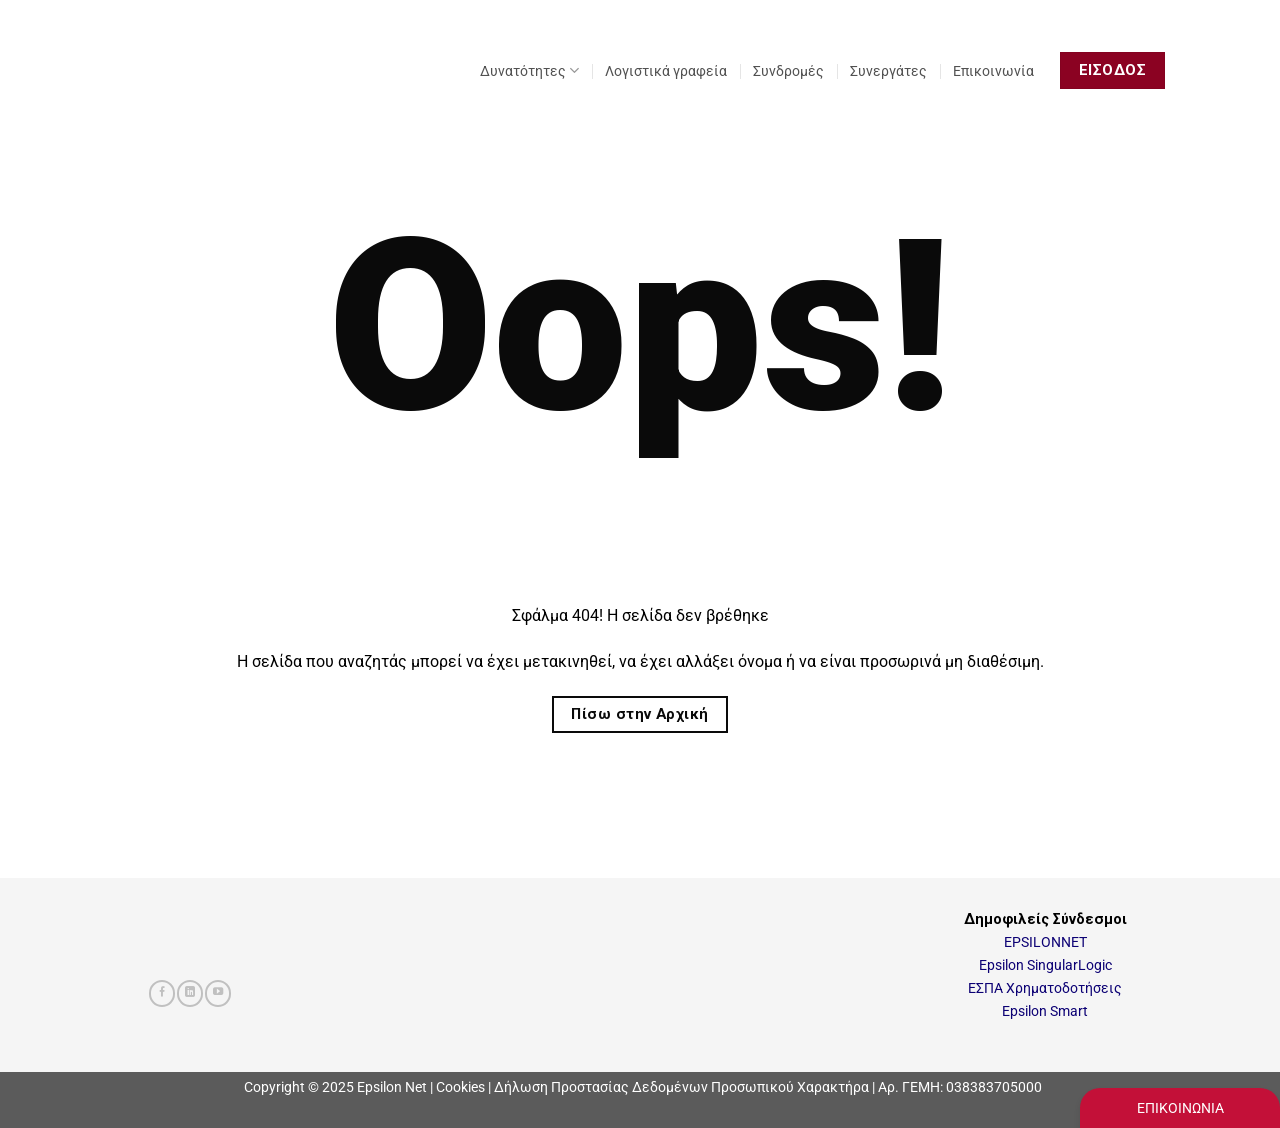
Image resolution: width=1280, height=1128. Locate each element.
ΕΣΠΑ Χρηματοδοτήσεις (1045, 988)
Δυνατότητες (529, 70)
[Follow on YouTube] (218, 993)
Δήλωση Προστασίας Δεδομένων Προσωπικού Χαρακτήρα (681, 1087)
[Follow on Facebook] (162, 993)
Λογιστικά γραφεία (666, 71)
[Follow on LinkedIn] (190, 993)
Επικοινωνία (993, 71)
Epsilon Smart (1045, 1011)
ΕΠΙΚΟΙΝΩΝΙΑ (1180, 1108)
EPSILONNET (1045, 942)
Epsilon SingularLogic (1045, 965)
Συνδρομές (788, 71)
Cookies (460, 1087)
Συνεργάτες (888, 71)
